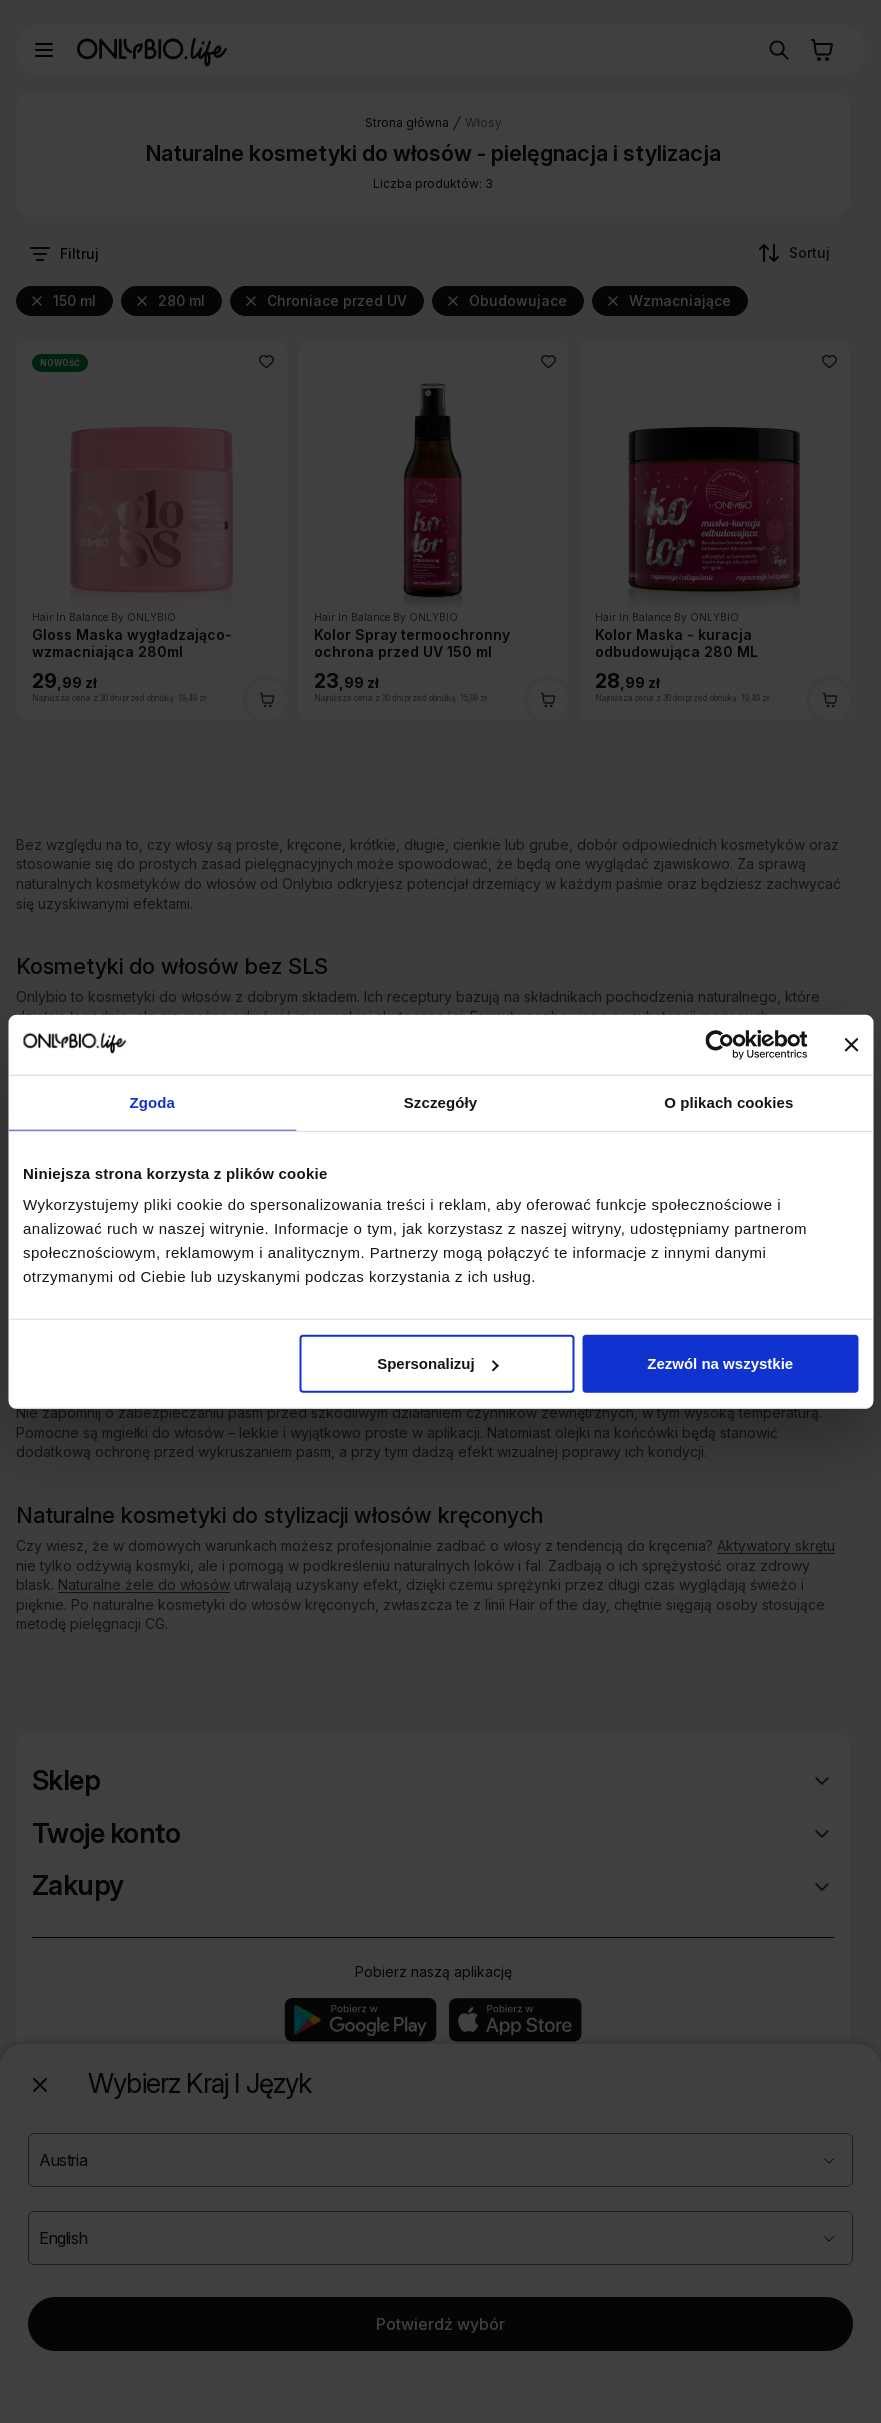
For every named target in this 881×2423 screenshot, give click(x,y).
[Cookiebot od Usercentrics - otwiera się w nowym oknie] (719, 1044)
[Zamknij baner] (851, 1044)
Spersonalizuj (438, 1363)
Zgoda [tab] (152, 1101)
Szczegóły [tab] (440, 1101)
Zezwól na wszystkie (720, 1363)
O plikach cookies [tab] (728, 1101)
